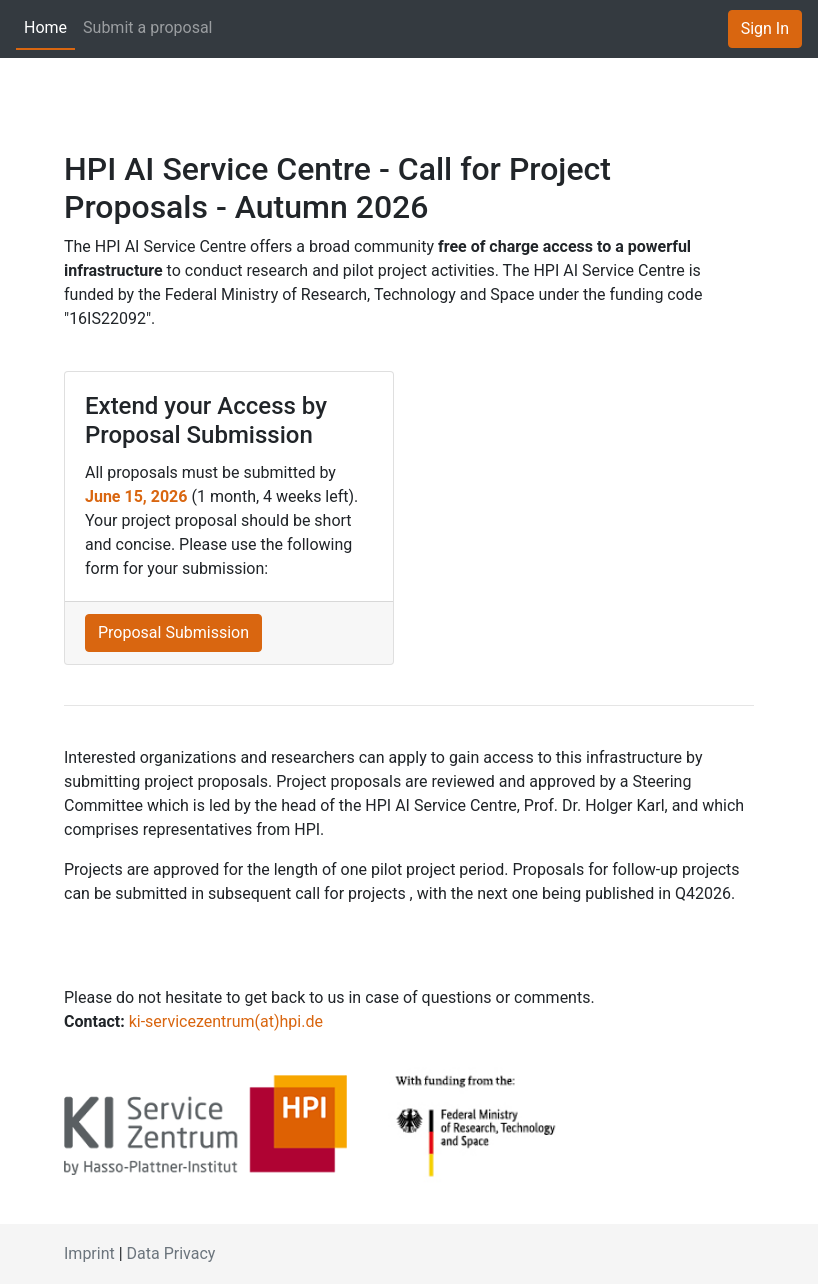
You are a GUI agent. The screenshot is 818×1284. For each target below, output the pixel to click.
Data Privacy (171, 1253)
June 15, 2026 (136, 496)
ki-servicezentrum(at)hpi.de (226, 1021)
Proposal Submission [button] (173, 632)
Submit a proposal (147, 27)
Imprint (89, 1253)
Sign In (765, 28)
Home (45, 27)
